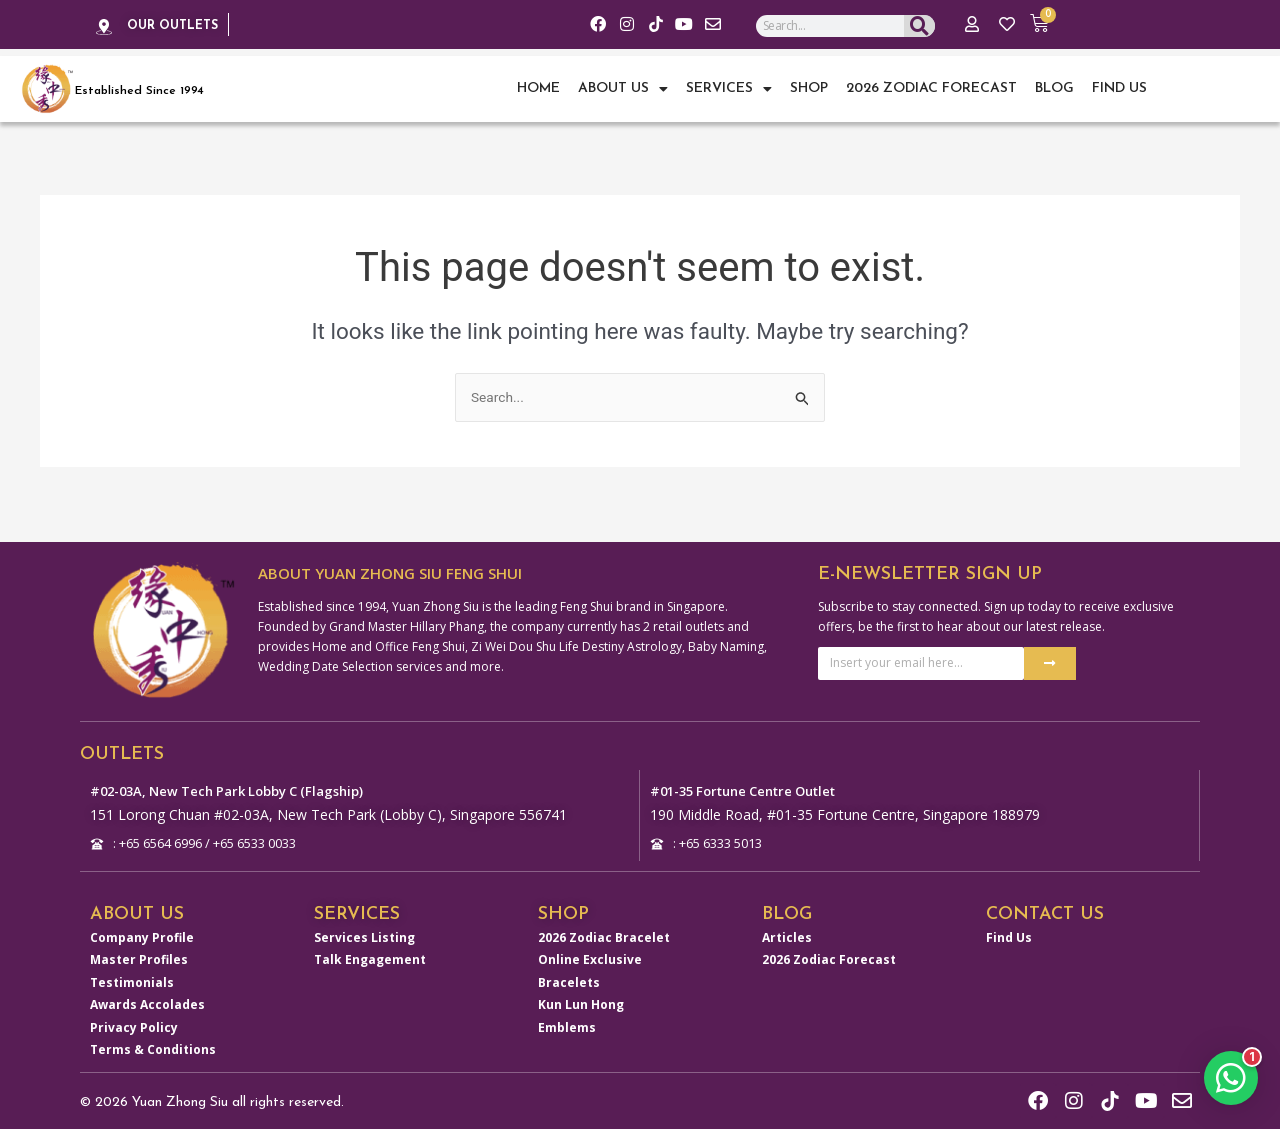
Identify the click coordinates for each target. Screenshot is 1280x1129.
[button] (1230, 1075)
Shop (809, 88)
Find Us (1119, 88)
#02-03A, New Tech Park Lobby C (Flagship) (239, 777)
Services (729, 89)
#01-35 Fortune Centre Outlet (754, 777)
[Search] (919, 30)
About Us (623, 89)
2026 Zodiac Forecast (931, 88)
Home (538, 88)
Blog (1054, 88)
